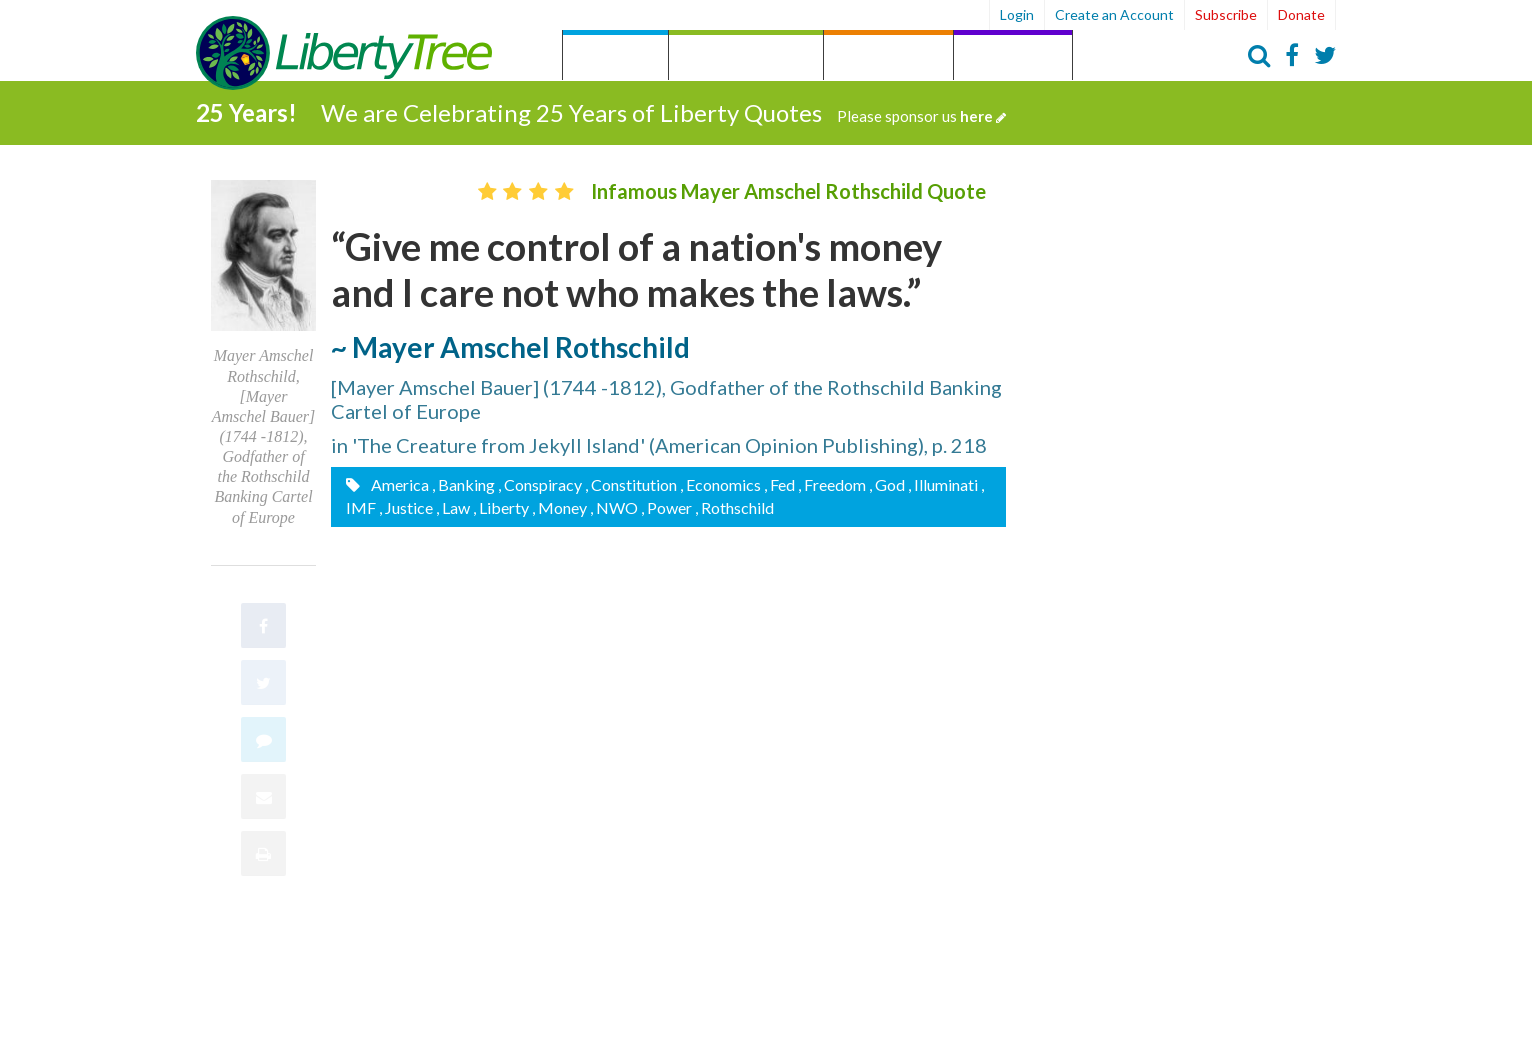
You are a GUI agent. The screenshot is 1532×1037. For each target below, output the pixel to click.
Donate (1301, 14)
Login (1017, 14)
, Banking (463, 483)
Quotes (615, 57)
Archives (1013, 57)
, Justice (406, 506)
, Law (453, 506)
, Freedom (832, 483)
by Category (746, 57)
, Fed (779, 483)
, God (887, 483)
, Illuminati (943, 483)
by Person (888, 57)
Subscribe (1226, 14)
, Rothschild (734, 506)
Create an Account (1114, 14)
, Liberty (501, 506)
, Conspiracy (540, 483)
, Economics (720, 483)
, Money (559, 506)
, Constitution (631, 483)
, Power (666, 506)
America (398, 483)
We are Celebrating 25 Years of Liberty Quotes (663, 111)
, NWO (614, 506)
